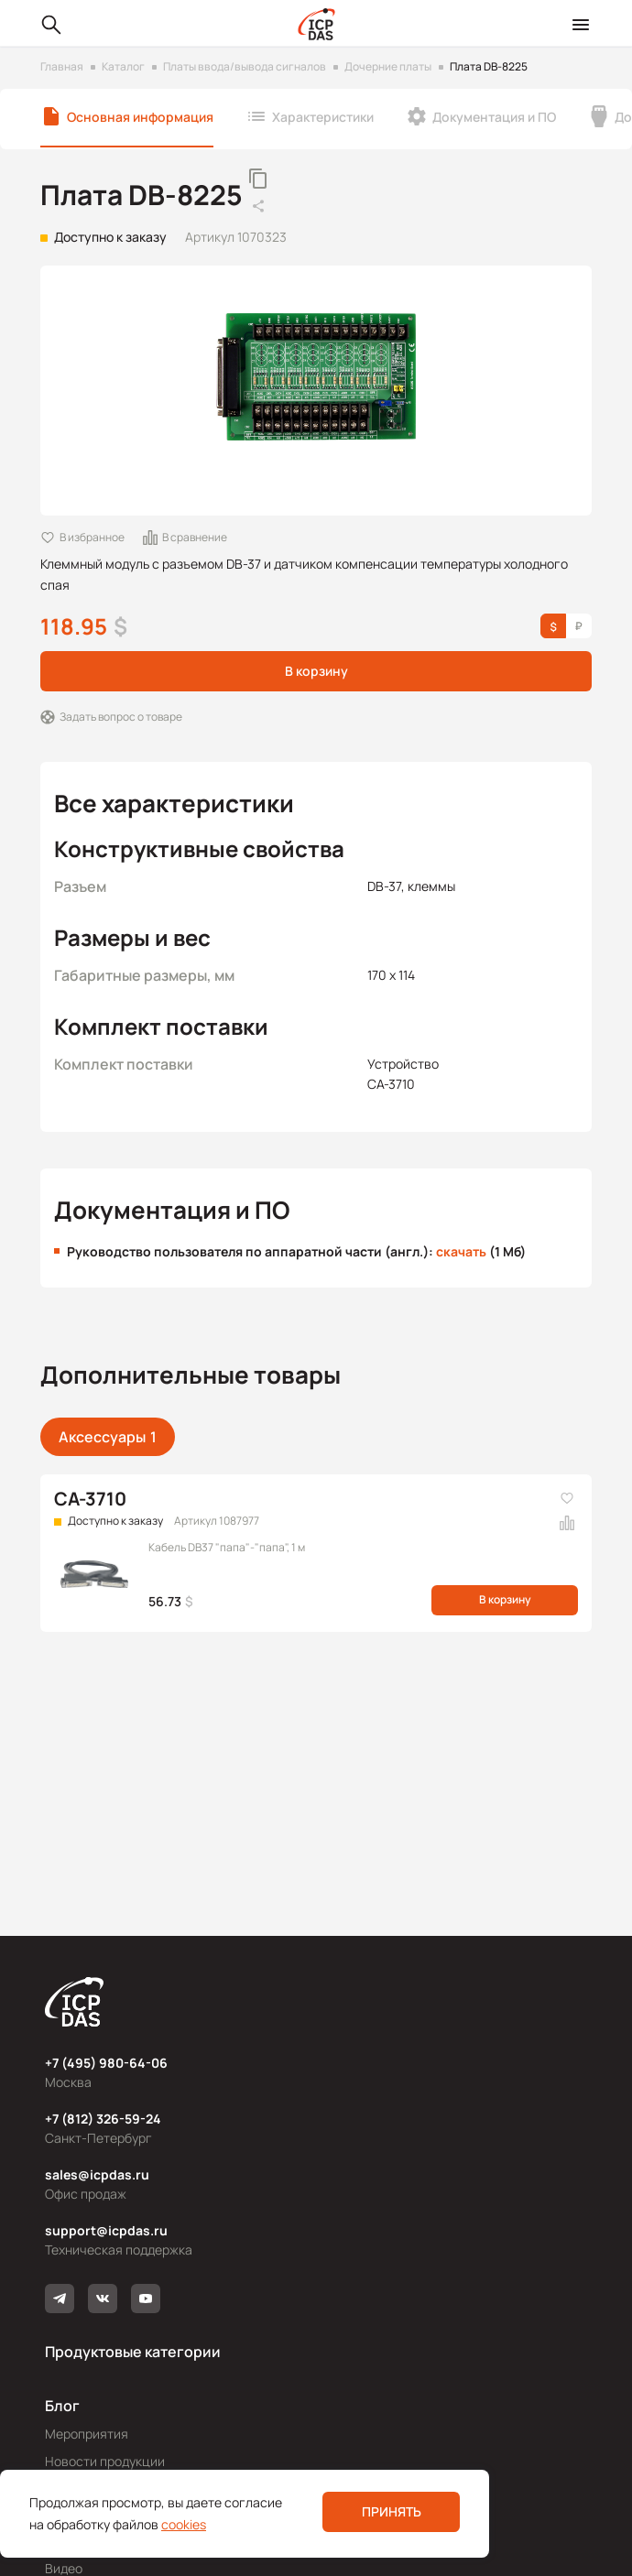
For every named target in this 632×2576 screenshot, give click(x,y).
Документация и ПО (494, 116)
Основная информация (140, 116)
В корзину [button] (316, 670)
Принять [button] (391, 2511)
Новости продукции (105, 2461)
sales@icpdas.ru (97, 2174)
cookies (183, 2524)
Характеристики (323, 116)
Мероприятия (86, 2433)
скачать (461, 1251)
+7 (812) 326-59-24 (103, 2118)
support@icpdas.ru (106, 2230)
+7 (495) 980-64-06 (106, 2062)
